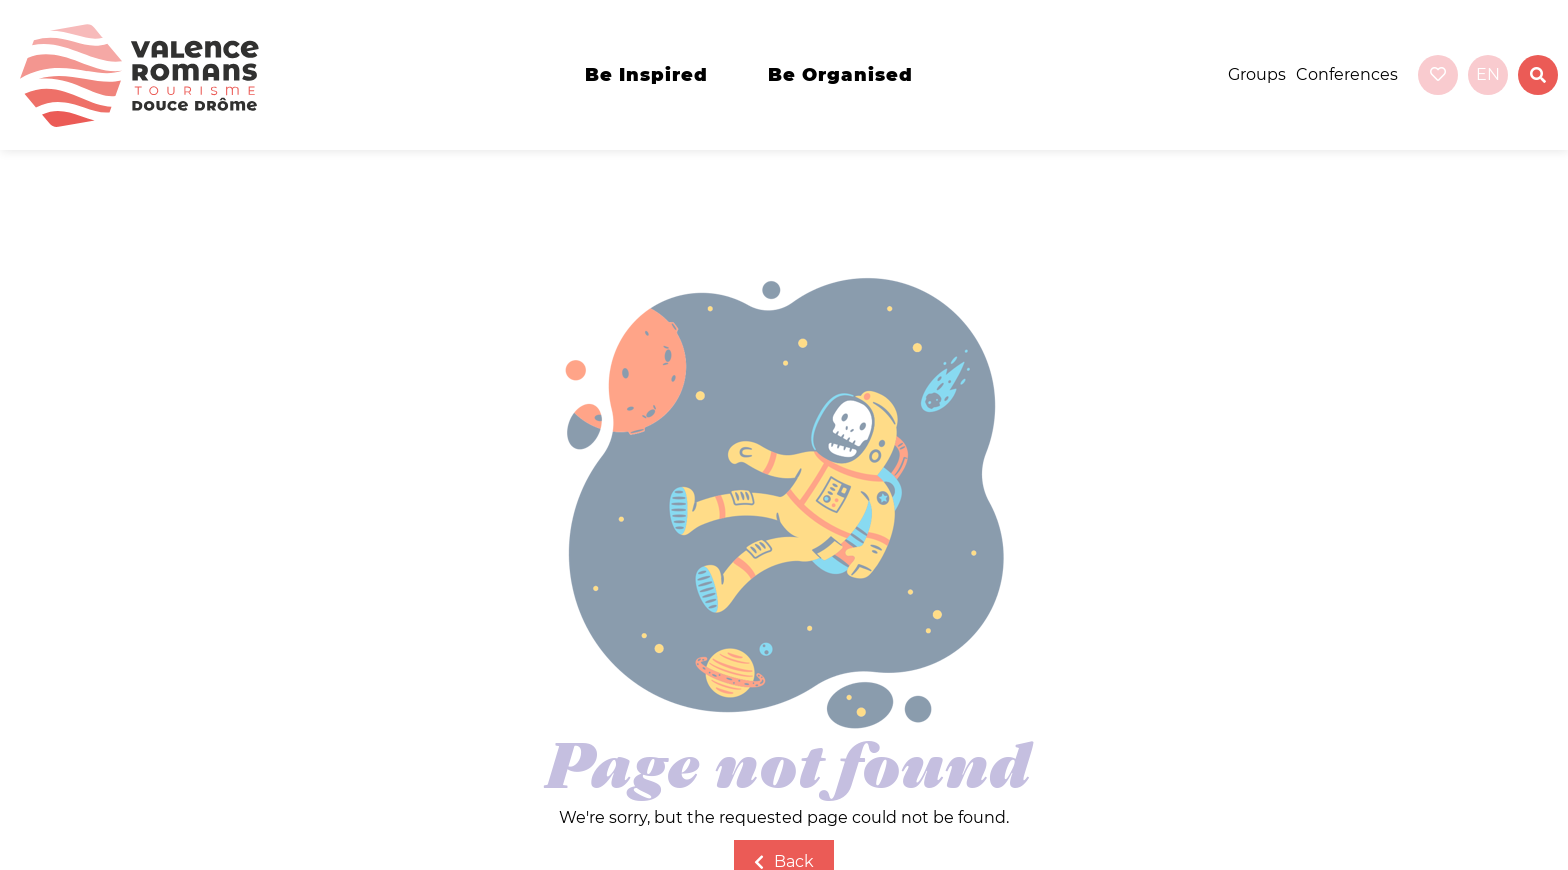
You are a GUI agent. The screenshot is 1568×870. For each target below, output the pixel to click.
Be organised (840, 75)
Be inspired (646, 75)
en (1488, 74)
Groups (1257, 74)
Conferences (1347, 74)
